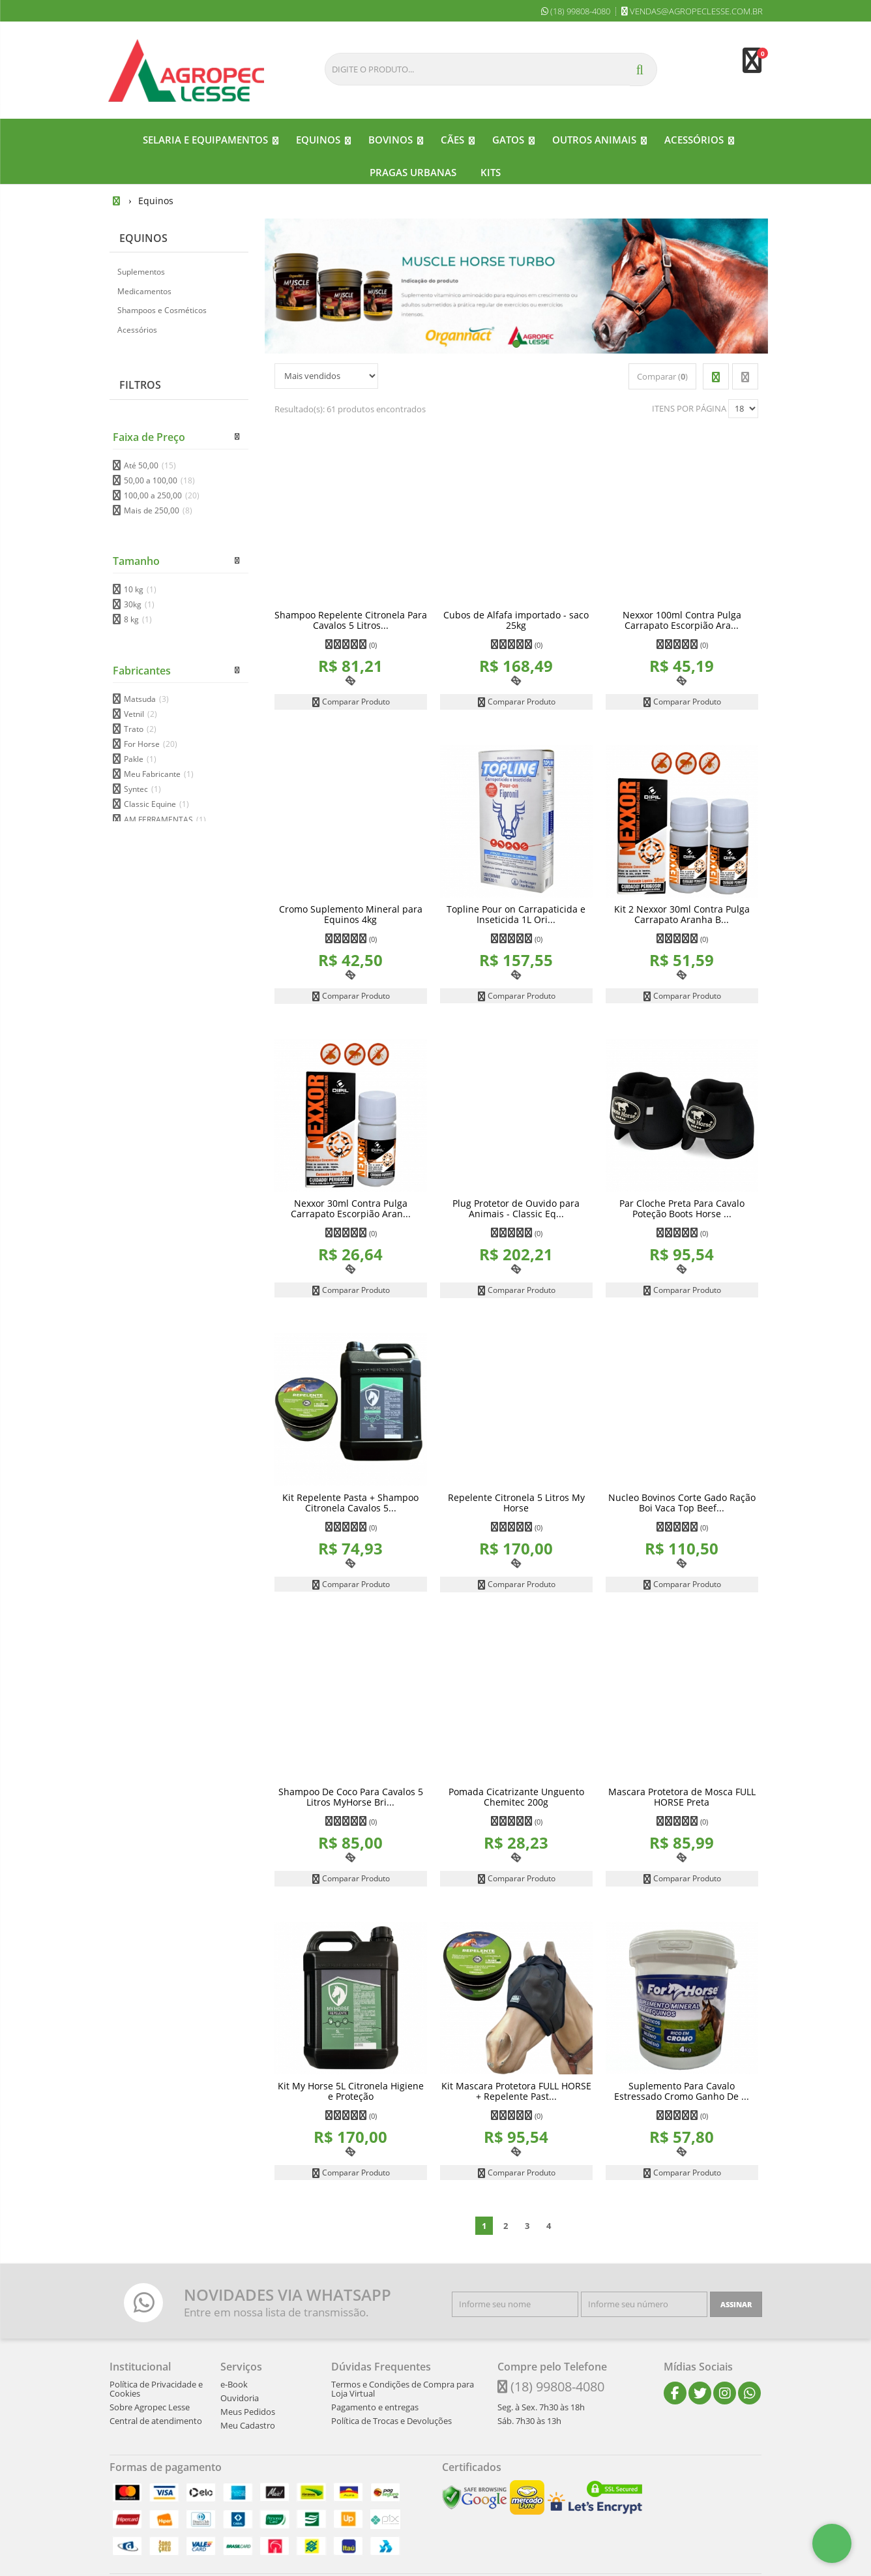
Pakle (140, 758)
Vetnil (140, 713)
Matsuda (146, 698)
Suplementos (141, 271)
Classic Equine (156, 804)
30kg (139, 604)
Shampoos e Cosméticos (162, 309)
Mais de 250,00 (158, 509)
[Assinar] (736, 2304)
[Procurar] (643, 69)
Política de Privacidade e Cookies (156, 2388)
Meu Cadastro (247, 2424)
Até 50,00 (150, 464)
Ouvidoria (239, 2397)
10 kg (140, 588)
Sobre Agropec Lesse (150, 2406)
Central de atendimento (156, 2420)
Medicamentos (144, 290)
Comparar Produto (351, 700)
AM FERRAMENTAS (165, 819)
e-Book (234, 2383)
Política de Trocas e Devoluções (391, 2420)
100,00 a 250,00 (161, 494)
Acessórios (137, 329)
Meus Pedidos (247, 2411)
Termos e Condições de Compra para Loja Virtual (402, 2388)
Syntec (142, 789)
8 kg (138, 619)
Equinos (143, 237)
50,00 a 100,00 (159, 479)
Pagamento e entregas (375, 2406)
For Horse (150, 743)
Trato (140, 728)
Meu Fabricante (159, 773)
